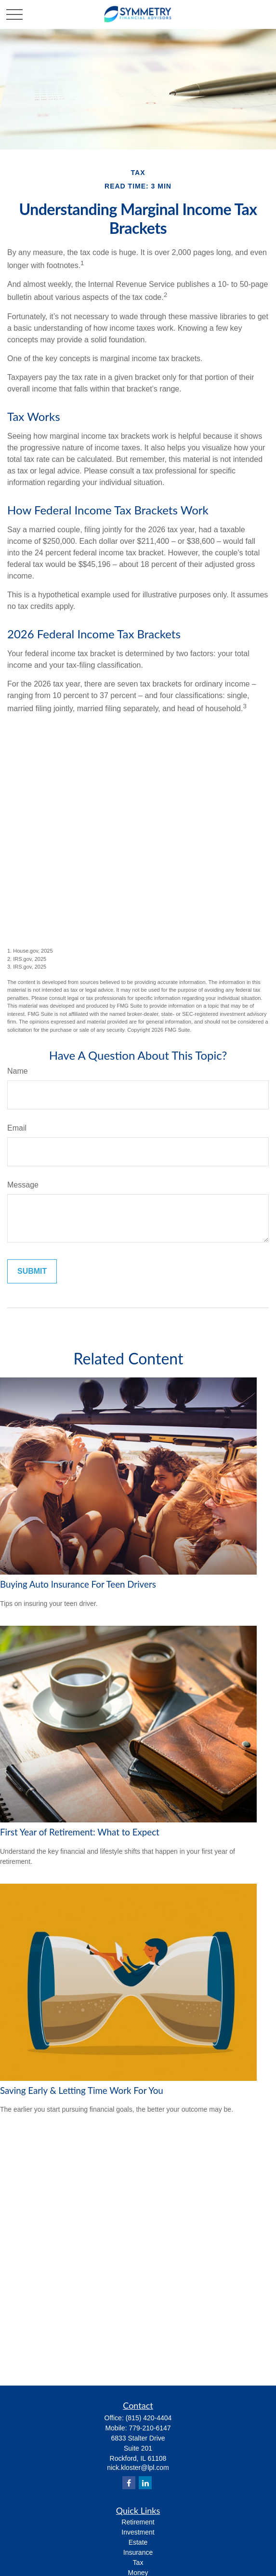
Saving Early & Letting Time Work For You (81, 2090)
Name (17, 1071)
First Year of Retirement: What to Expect (79, 1832)
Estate (138, 2542)
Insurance (138, 2552)
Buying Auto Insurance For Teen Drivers (78, 1584)
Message (23, 1185)
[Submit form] (32, 1271)
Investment (137, 2532)
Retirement (137, 2522)
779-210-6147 (150, 2428)
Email (16, 1128)
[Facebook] (128, 2482)
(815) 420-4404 (149, 2418)
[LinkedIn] (145, 2482)
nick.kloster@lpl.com (138, 2467)
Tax (138, 2562)
